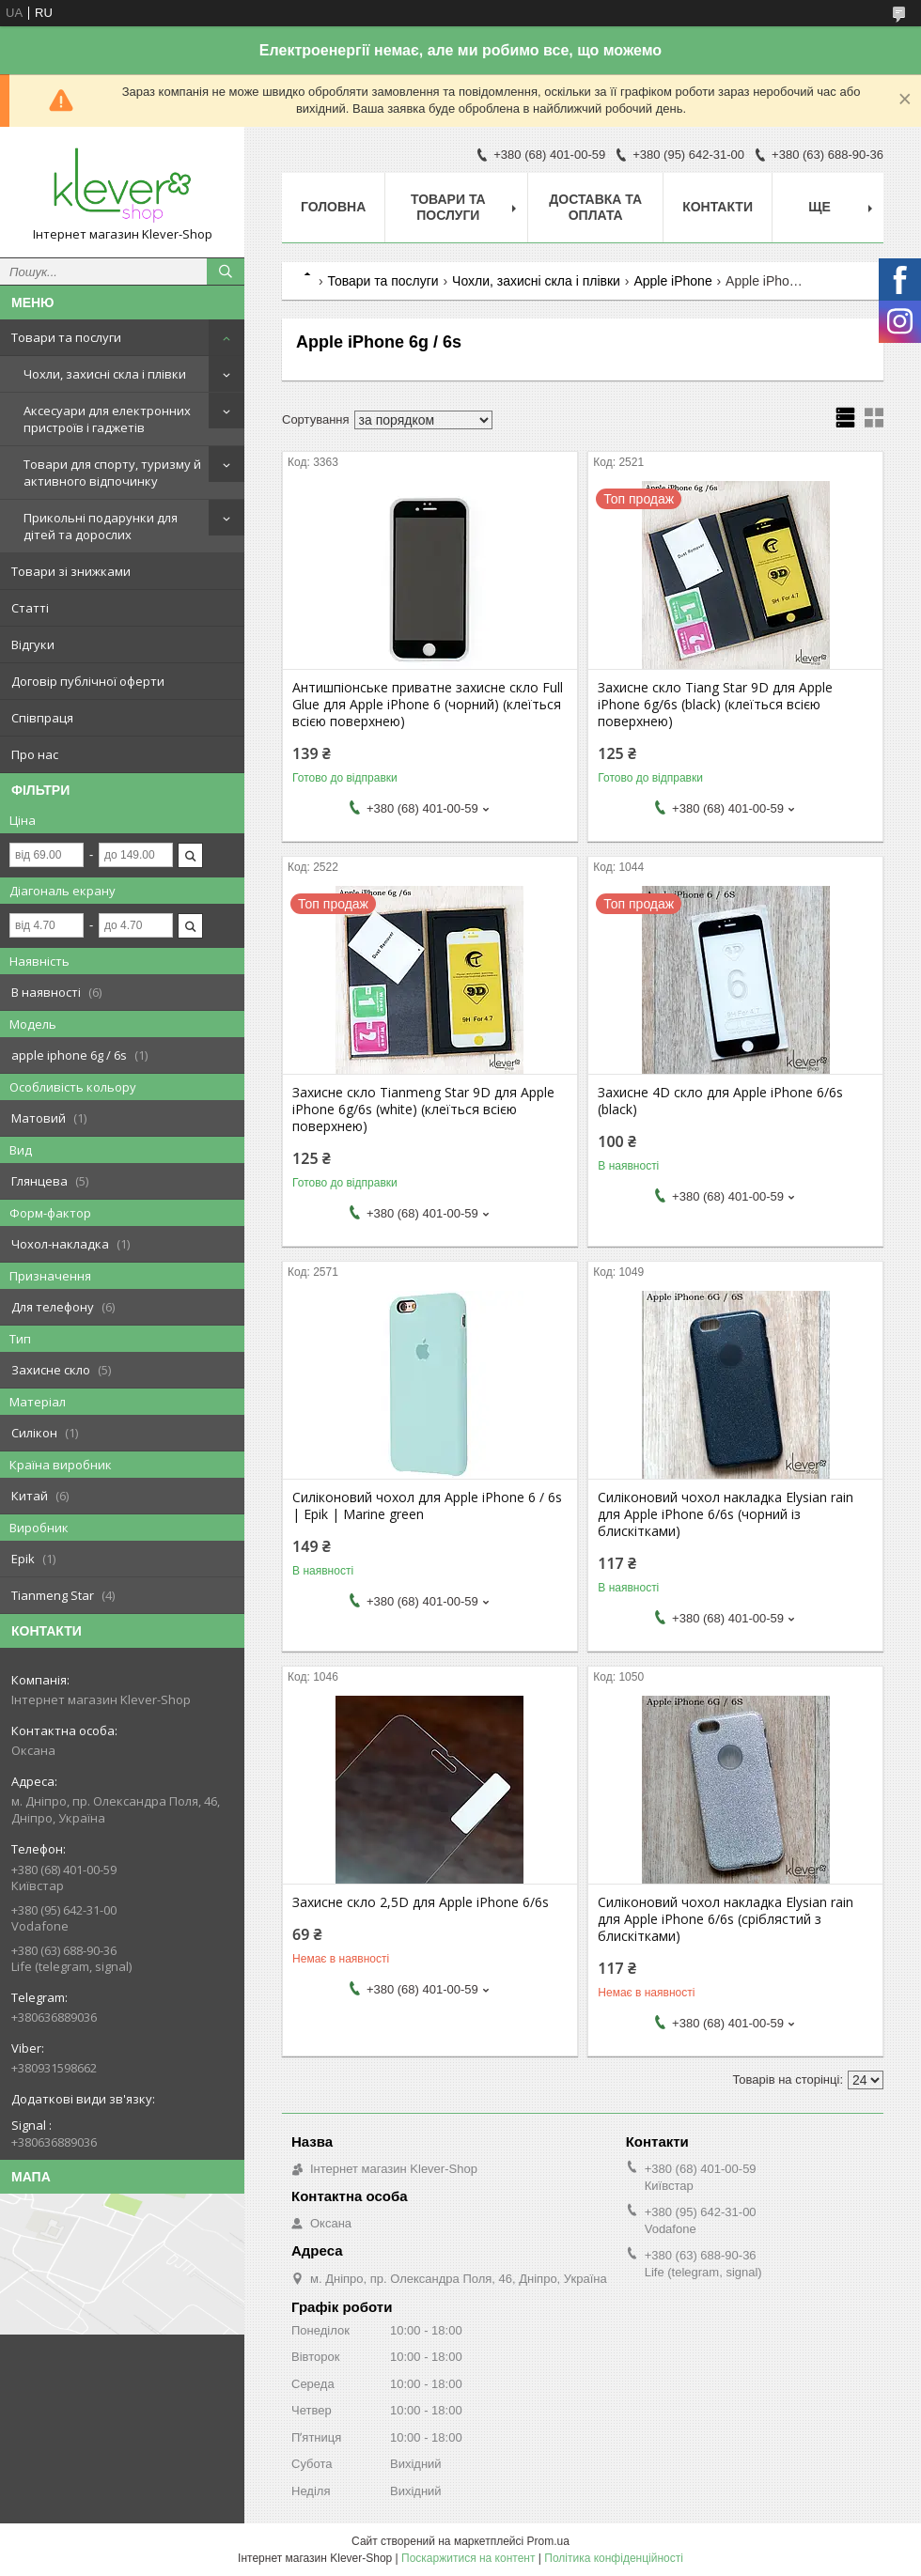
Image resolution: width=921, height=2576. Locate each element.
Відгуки (33, 644)
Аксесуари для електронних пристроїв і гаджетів (107, 419)
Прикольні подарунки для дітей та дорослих (100, 526)
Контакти (717, 206)
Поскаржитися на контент (468, 2558)
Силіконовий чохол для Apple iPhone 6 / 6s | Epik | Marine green (427, 1506)
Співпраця (42, 717)
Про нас (34, 754)
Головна (333, 206)
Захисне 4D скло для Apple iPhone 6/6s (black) (720, 1101)
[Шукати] (225, 271)
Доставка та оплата (595, 207)
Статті (30, 607)
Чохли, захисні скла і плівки (104, 373)
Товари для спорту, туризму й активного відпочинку (112, 472)
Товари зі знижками (71, 571)
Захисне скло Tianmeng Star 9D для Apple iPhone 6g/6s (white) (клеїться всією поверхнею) (423, 1109)
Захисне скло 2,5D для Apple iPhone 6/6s (420, 1902)
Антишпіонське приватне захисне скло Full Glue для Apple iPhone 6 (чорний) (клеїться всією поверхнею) (427, 704)
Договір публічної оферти (87, 681)
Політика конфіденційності (613, 2558)
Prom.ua (548, 2541)
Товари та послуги (66, 337)
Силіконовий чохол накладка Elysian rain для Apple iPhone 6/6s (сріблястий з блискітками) (725, 1919)
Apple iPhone (672, 280)
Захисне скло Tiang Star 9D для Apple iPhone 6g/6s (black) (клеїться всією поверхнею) (715, 704)
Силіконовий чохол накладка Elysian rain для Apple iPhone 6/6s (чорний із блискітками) (725, 1514)
